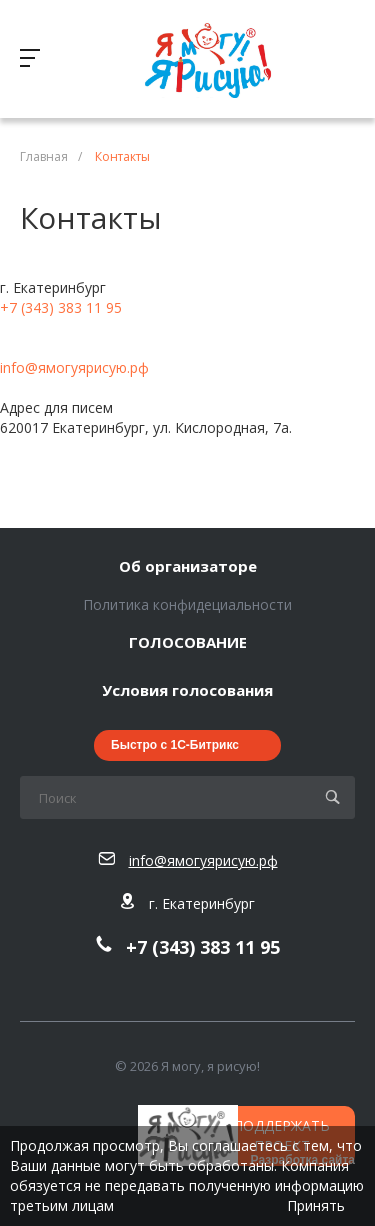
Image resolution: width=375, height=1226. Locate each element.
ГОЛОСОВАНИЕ (188, 643)
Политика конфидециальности (187, 604)
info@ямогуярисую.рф (74, 367)
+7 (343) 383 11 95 (61, 307)
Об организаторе (188, 567)
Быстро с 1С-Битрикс (175, 745)
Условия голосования (187, 691)
